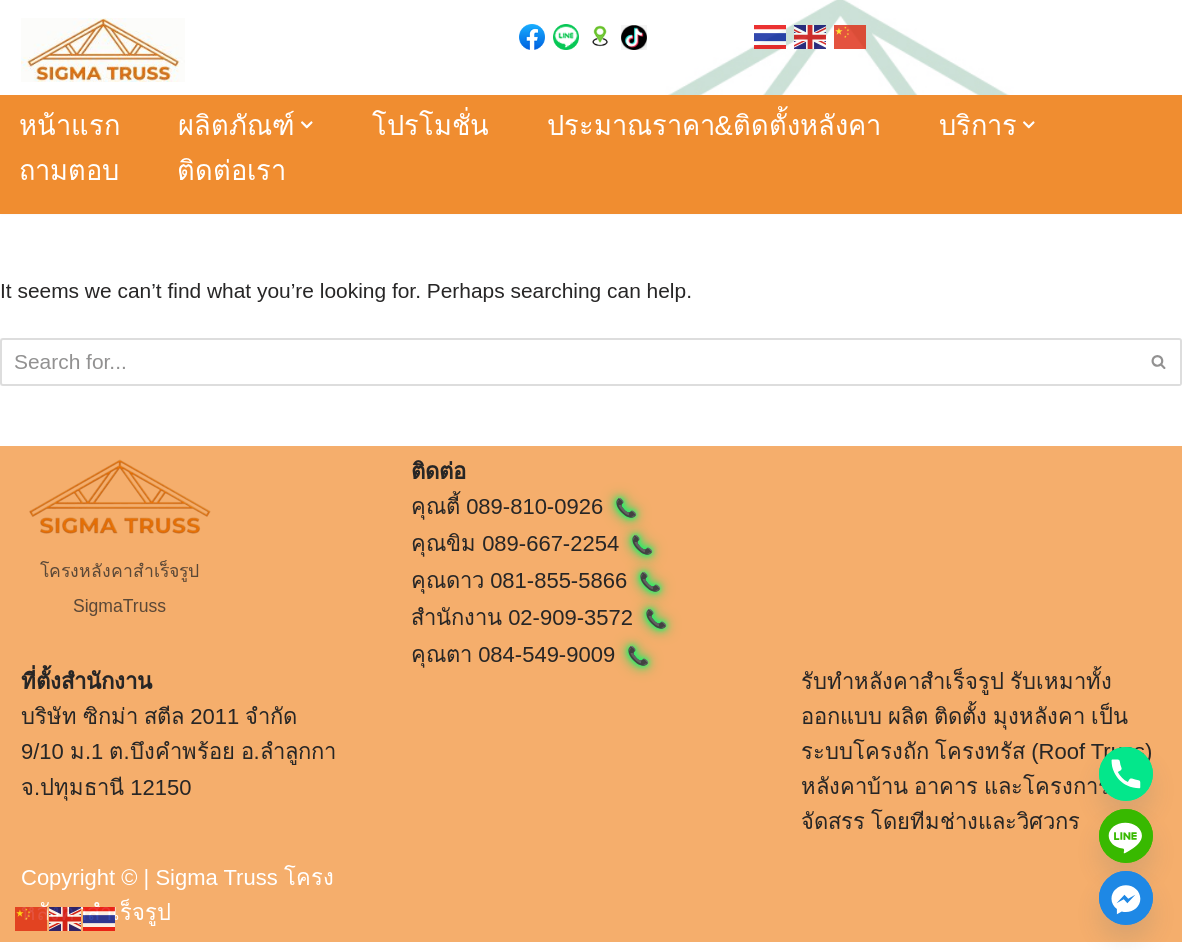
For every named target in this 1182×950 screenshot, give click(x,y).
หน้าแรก (71, 126)
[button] (318, 126)
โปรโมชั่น (443, 126)
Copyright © (79, 885)
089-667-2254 (567, 551)
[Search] (568, 369)
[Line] (1126, 836)
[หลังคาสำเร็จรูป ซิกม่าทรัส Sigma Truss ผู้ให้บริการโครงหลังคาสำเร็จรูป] (103, 50)
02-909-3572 (587, 625)
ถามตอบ (72, 173)
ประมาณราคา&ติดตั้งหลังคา (738, 126)
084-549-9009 (563, 663)
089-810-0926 (551, 514)
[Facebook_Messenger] (1126, 898)
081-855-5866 (575, 588)
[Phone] (1126, 774)
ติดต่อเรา (240, 173)
